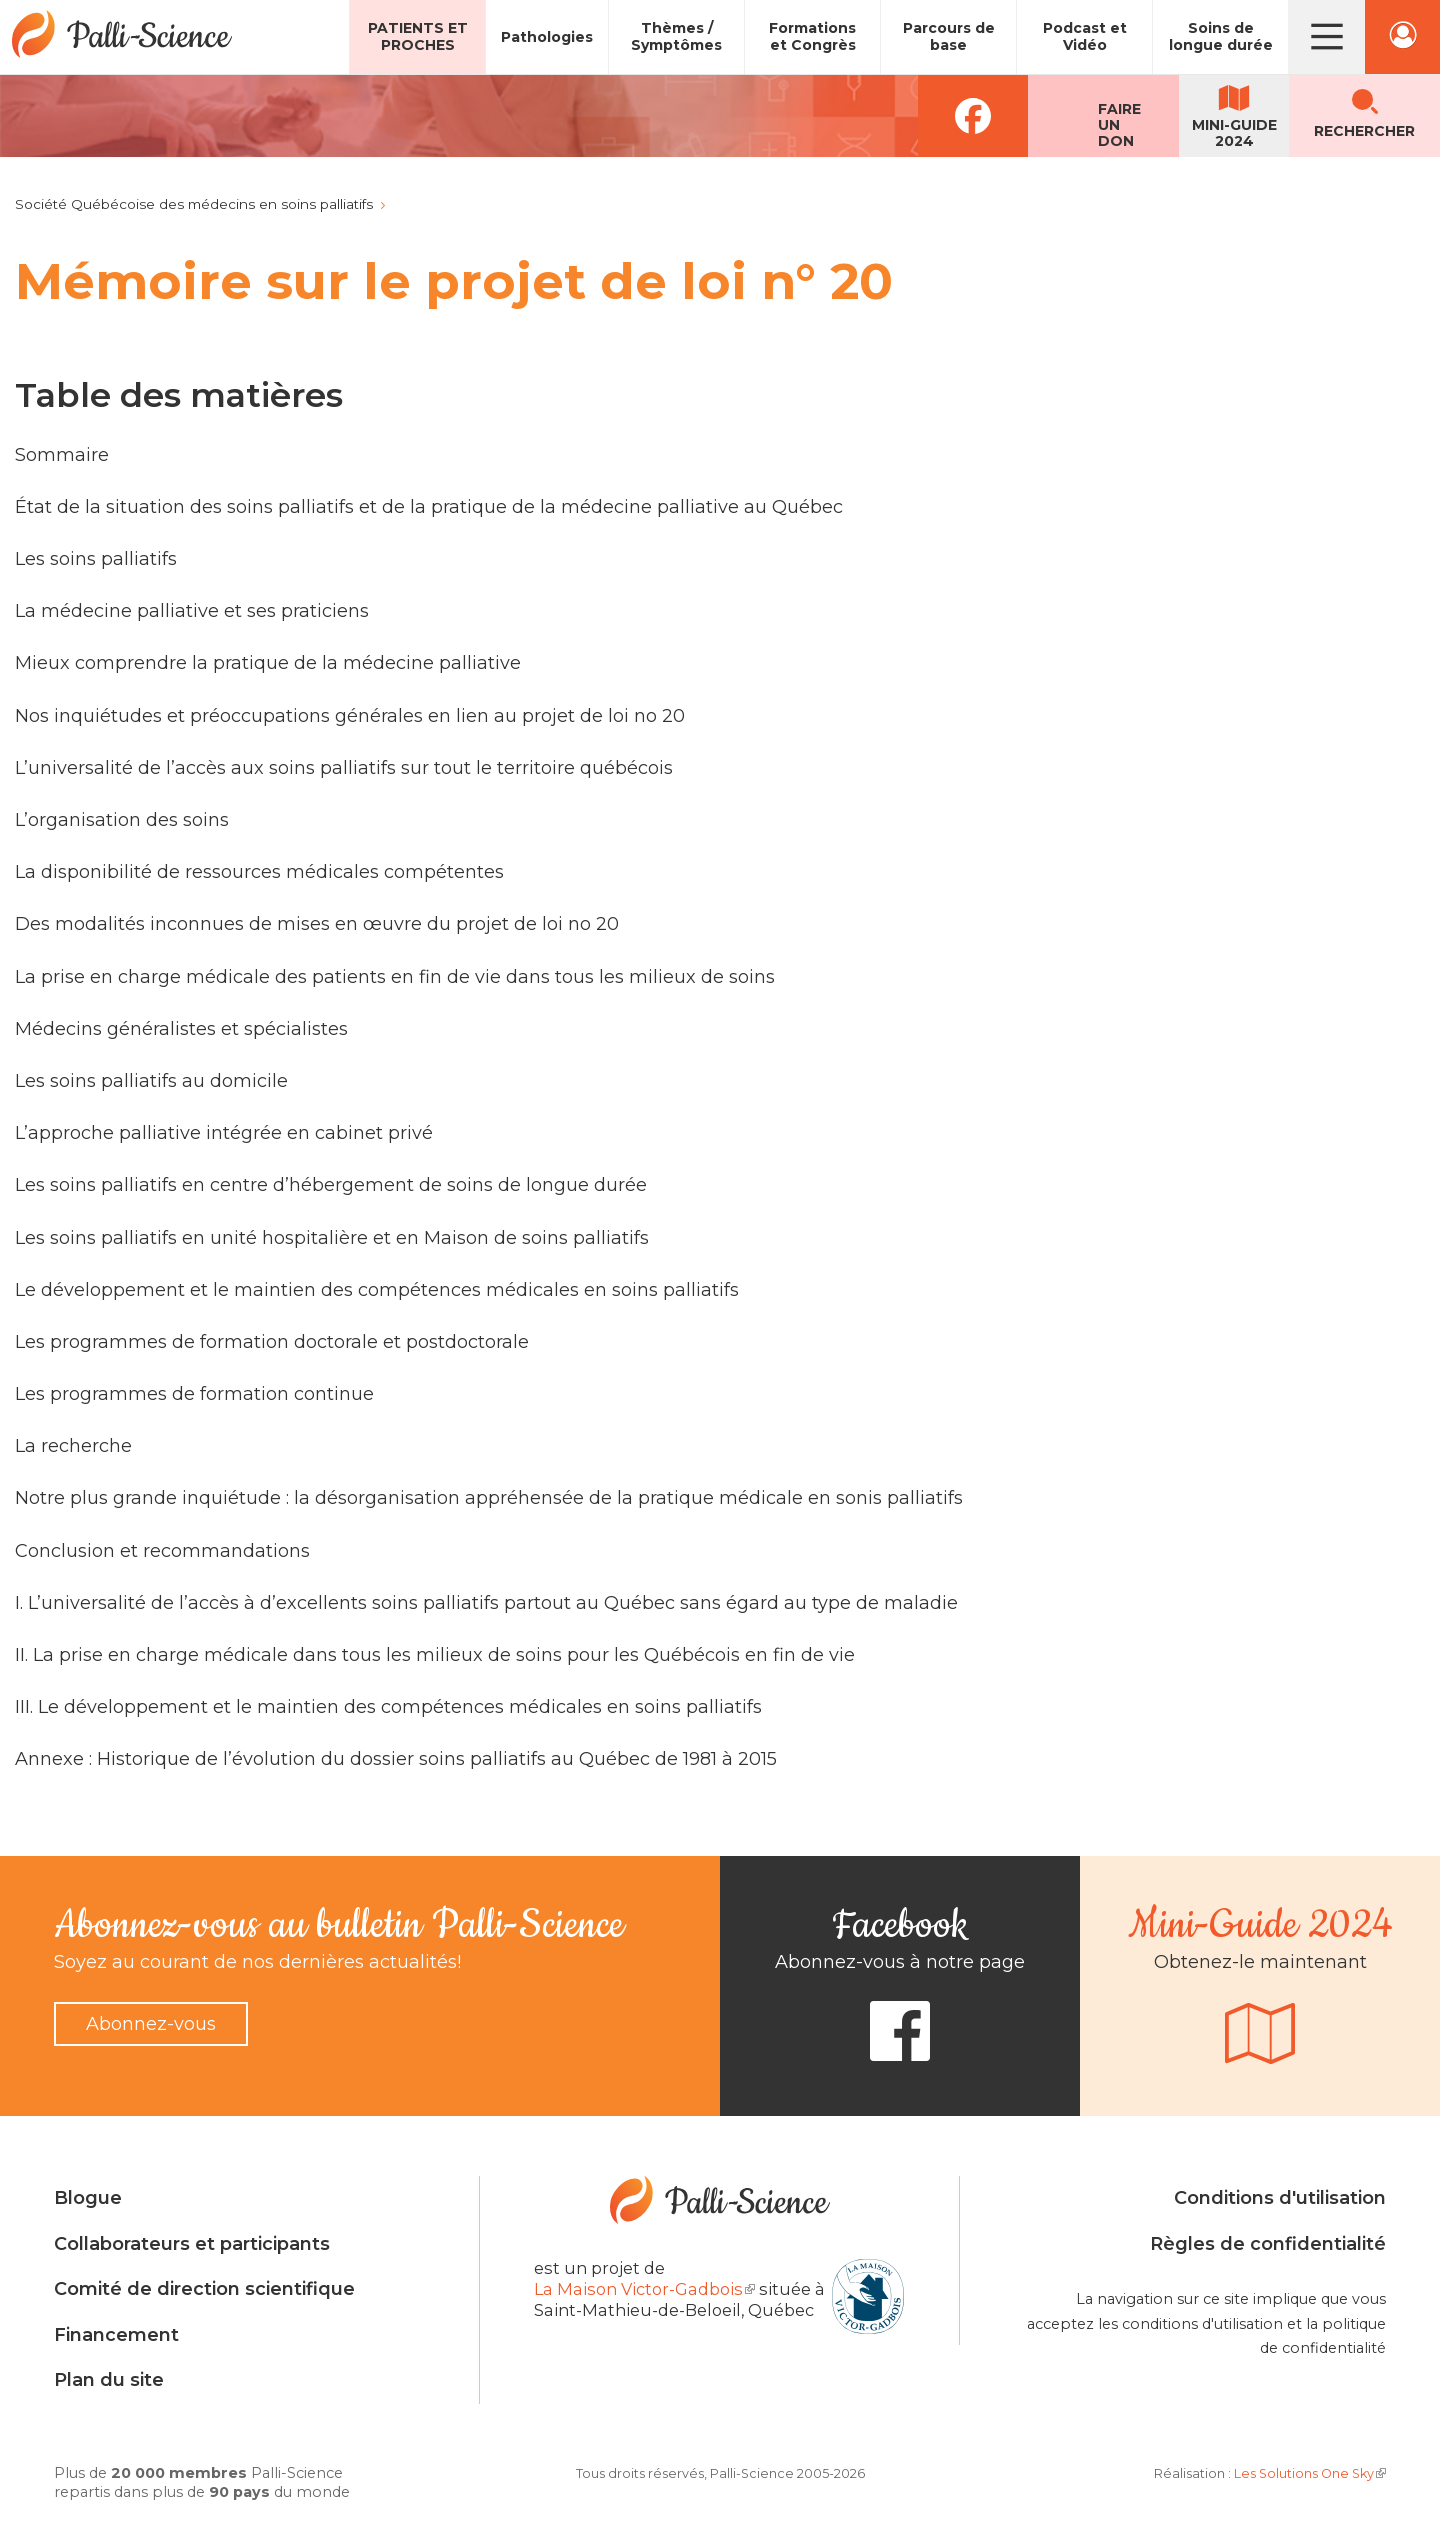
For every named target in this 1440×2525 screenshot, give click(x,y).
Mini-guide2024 (1234, 133)
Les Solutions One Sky (1310, 2473)
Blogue (88, 2198)
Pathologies (547, 37)
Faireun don (1119, 125)
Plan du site (109, 2380)
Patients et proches (418, 36)
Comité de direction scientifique (204, 2289)
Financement (116, 2335)
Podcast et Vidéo (1085, 36)
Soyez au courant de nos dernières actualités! (257, 1962)
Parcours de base (949, 36)
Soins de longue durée (1221, 36)
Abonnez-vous (151, 2024)
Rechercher (1364, 131)
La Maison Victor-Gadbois (644, 2289)
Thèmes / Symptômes (676, 36)
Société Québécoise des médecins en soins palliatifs (194, 204)
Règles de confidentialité (1268, 2244)
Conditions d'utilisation (1280, 2198)
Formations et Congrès (812, 36)
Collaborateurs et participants (192, 2244)
